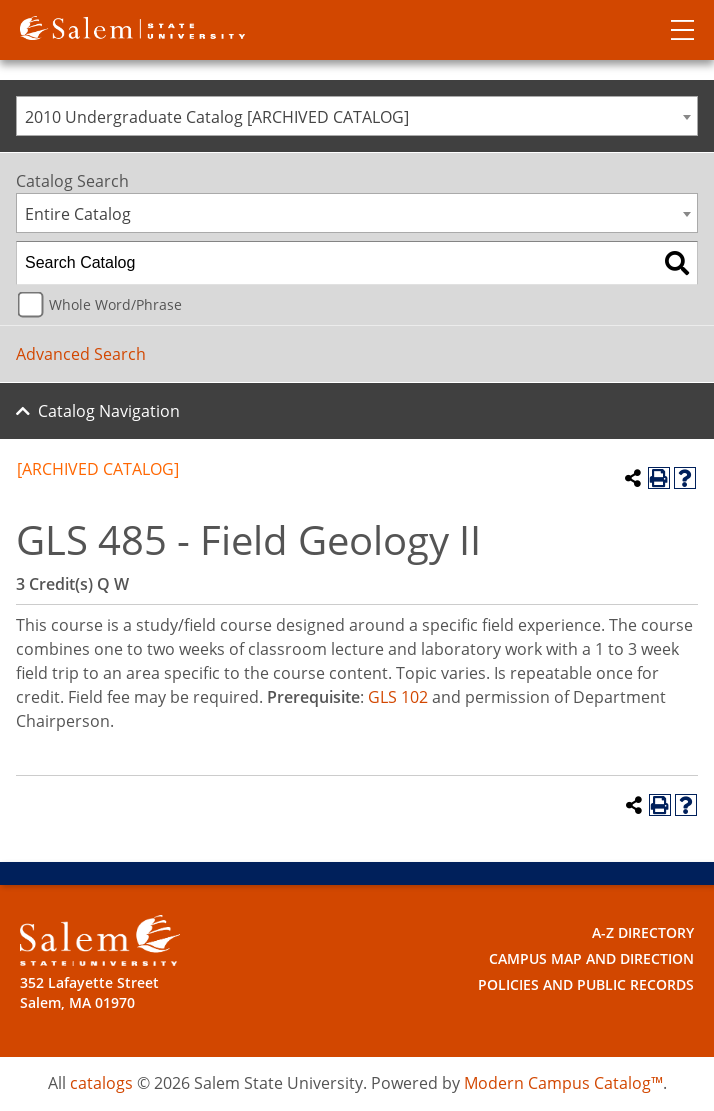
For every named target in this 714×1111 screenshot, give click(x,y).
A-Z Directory (643, 932)
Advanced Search (81, 354)
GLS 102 (398, 697)
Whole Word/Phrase (115, 304)
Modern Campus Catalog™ (563, 1083)
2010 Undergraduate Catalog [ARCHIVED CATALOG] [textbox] (217, 117)
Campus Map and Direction (591, 958)
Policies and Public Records (586, 984)
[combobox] (357, 116)
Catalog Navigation (109, 411)
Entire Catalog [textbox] (78, 214)
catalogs (101, 1083)
